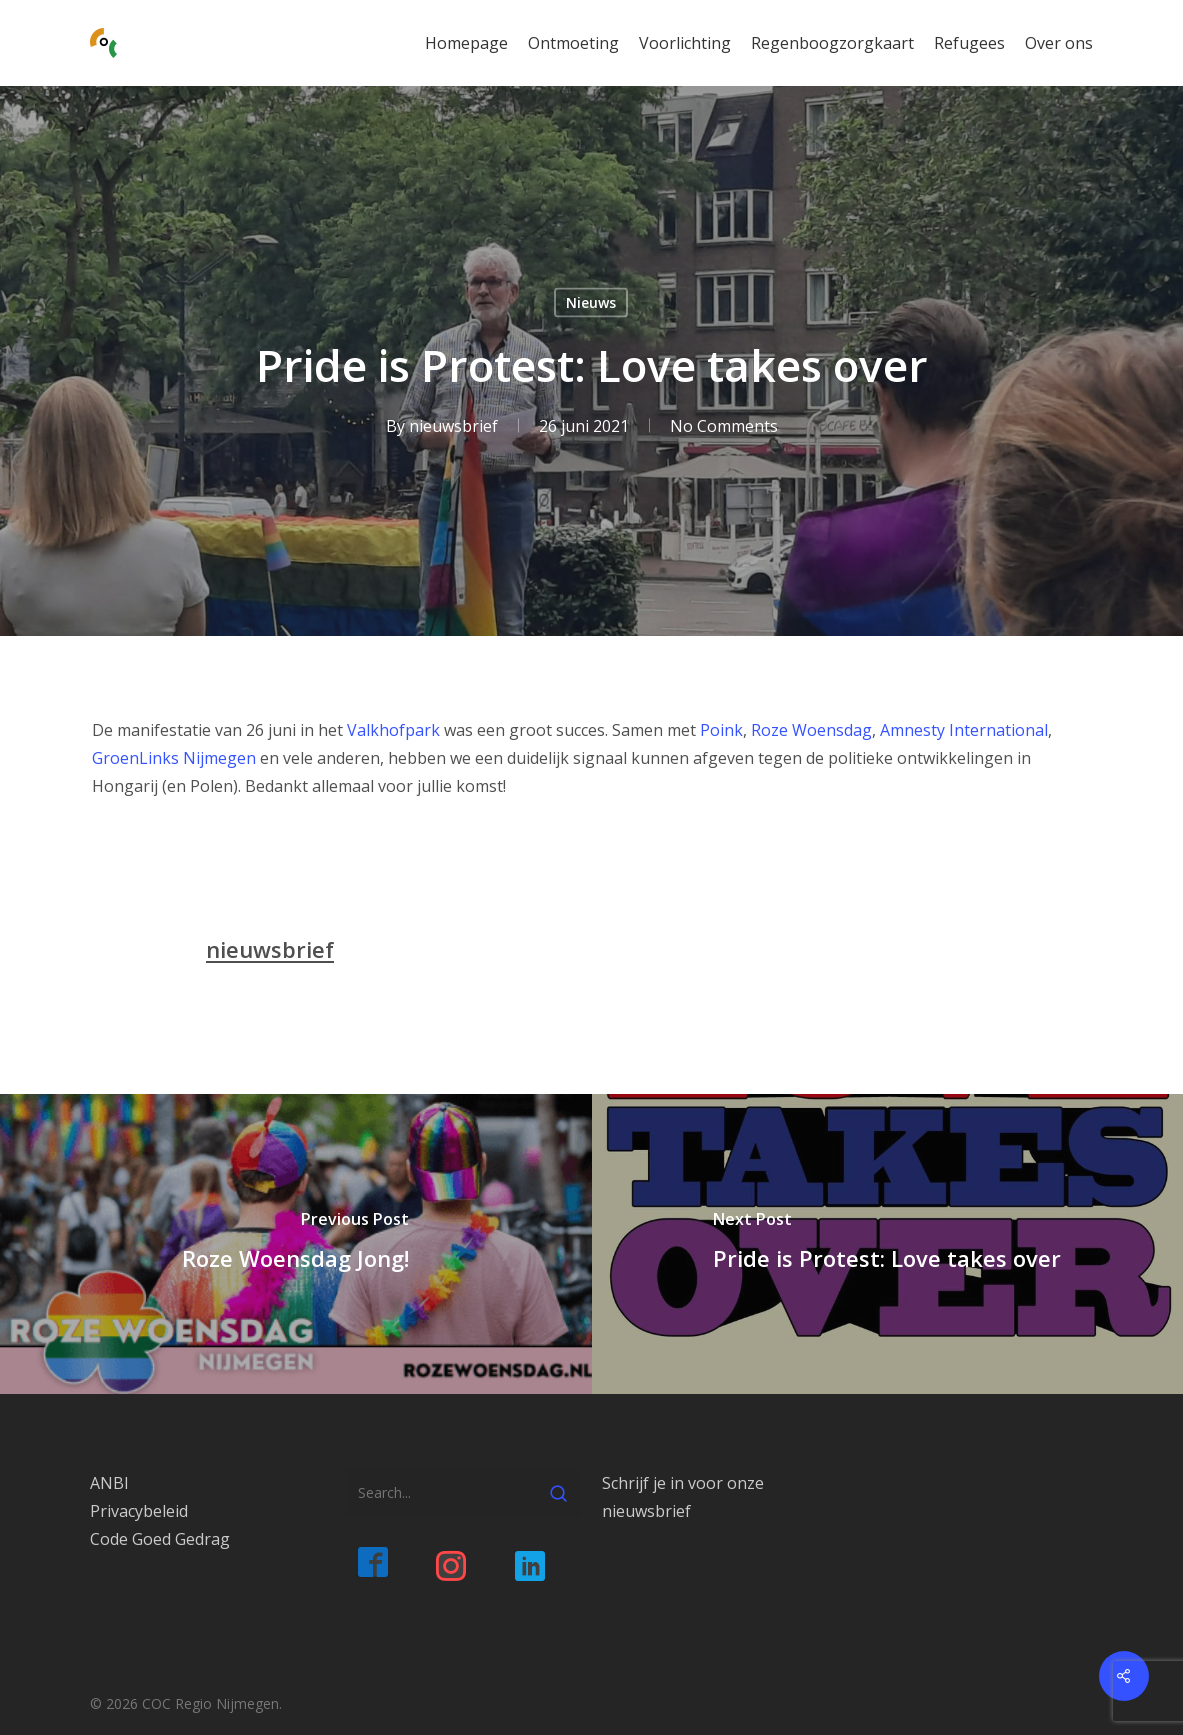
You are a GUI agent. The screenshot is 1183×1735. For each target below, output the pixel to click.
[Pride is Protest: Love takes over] (888, 1244)
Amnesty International (964, 730)
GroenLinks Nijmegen (174, 758)
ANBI (109, 1483)
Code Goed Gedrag (160, 1539)
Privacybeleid (139, 1511)
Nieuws (591, 302)
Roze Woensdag (811, 730)
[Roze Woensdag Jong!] (296, 1244)
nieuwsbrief (453, 426)
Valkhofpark (393, 730)
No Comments (724, 426)
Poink (721, 730)
